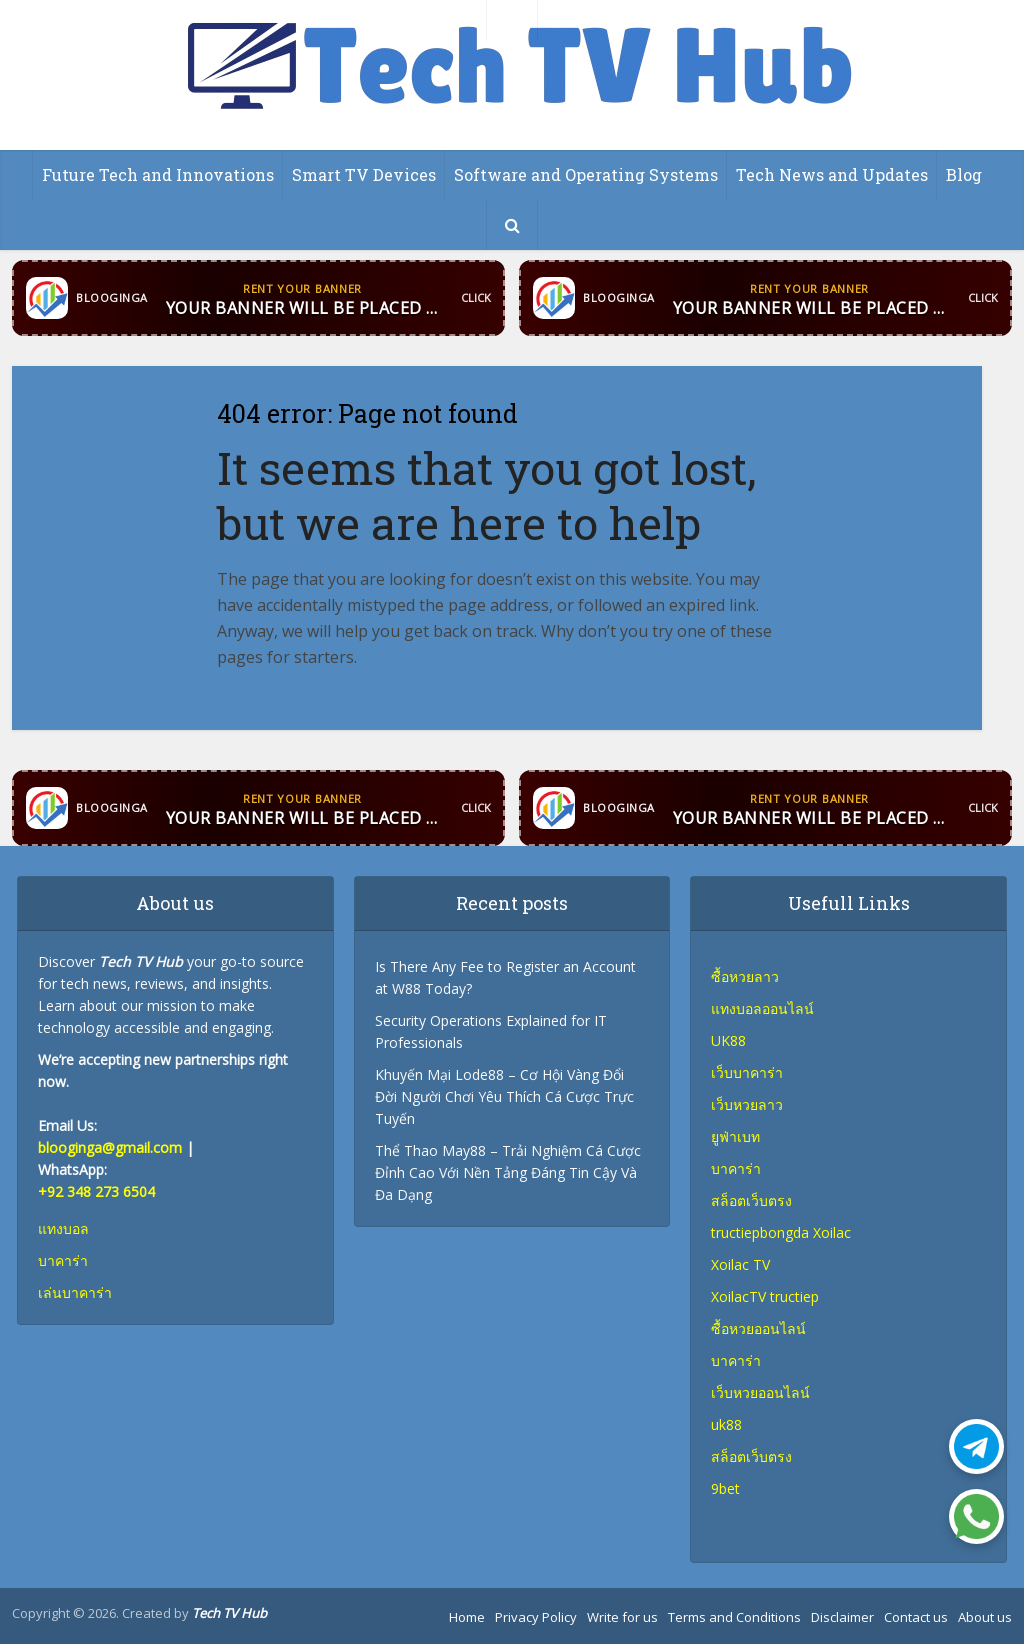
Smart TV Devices (364, 174)
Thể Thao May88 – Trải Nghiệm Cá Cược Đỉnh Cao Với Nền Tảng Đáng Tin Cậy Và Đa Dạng (508, 1172)
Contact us (916, 1617)
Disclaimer (842, 1617)
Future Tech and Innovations (158, 174)
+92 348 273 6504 (96, 1191)
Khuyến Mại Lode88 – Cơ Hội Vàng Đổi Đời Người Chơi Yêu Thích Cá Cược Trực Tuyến (504, 1096)
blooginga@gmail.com (110, 1147)
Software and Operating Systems (586, 174)
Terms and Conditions (734, 1617)
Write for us (622, 1617)
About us (985, 1617)
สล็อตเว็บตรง (751, 1456)
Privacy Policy (536, 1617)
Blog (964, 174)
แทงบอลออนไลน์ (762, 1008)
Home (467, 1617)
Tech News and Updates (832, 174)
